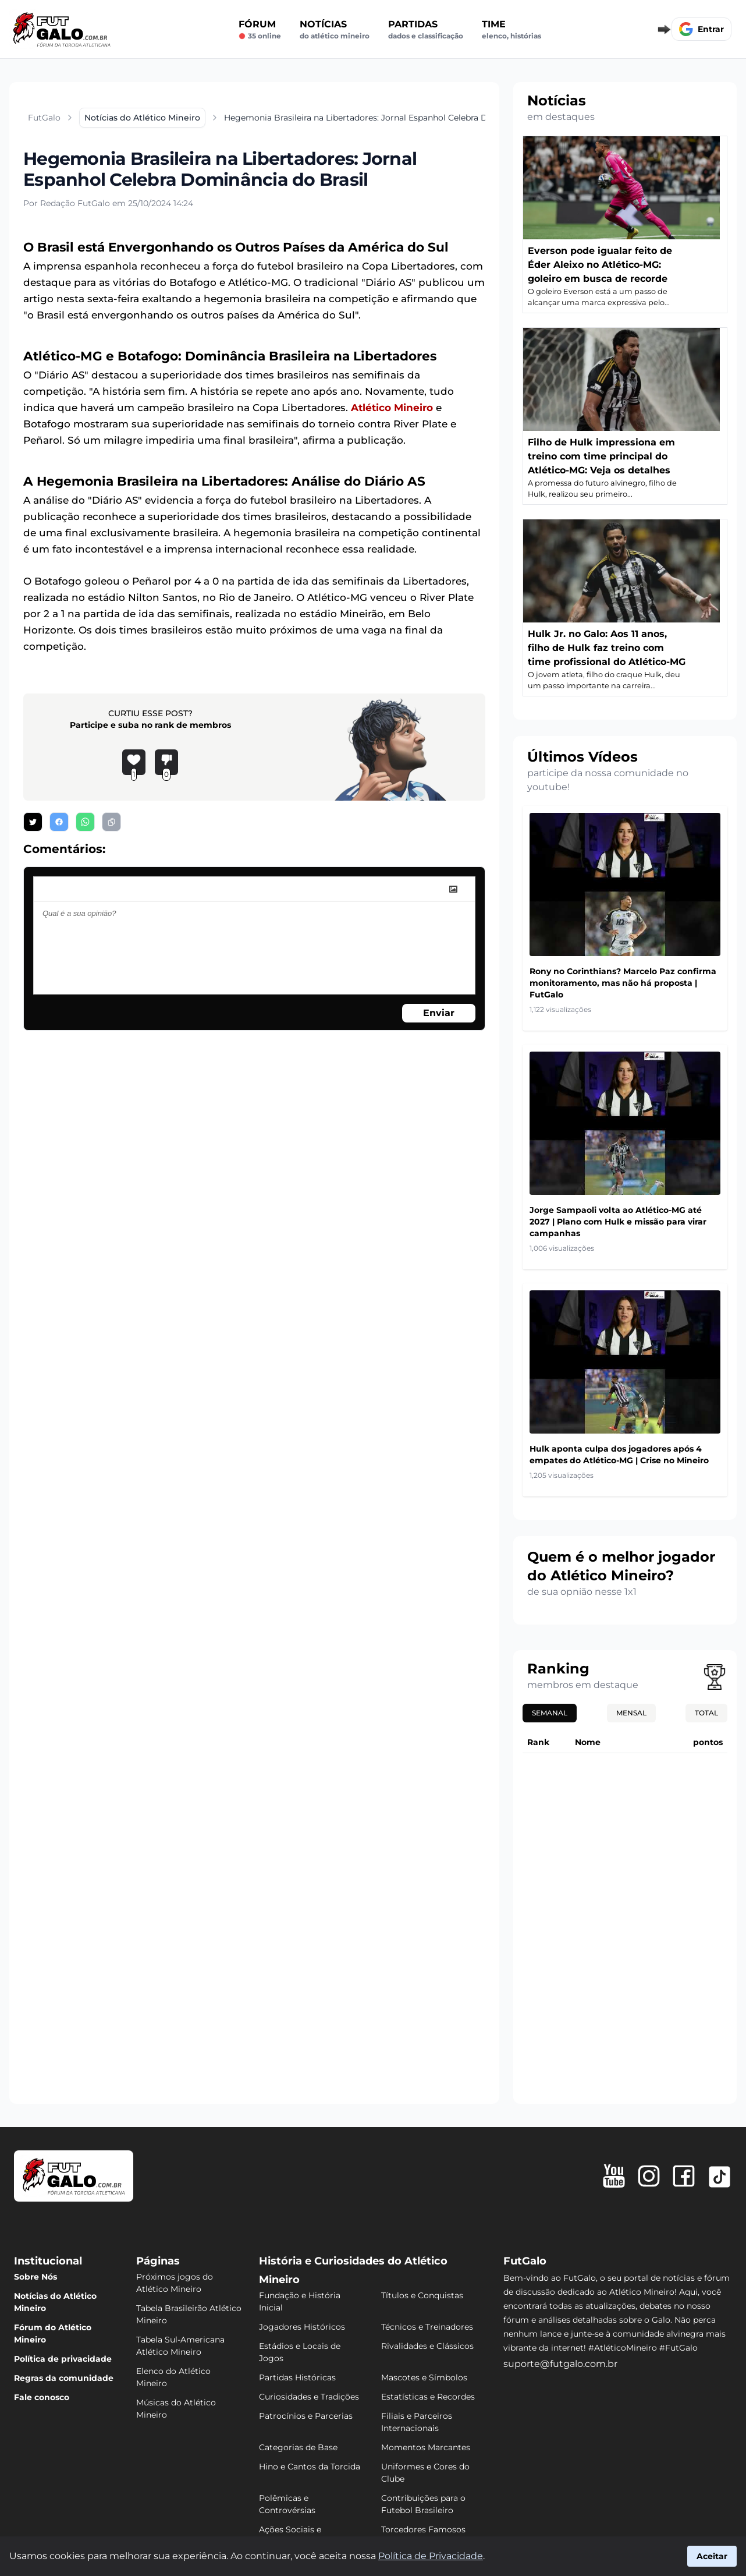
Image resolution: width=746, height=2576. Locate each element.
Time (511, 30)
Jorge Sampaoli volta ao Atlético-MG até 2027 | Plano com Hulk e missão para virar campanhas (618, 1222)
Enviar (438, 1012)
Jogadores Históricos (302, 2327)
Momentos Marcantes (425, 2447)
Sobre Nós (35, 2276)
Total (706, 1712)
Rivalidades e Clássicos (427, 2346)
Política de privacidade (63, 2359)
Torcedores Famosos (423, 2529)
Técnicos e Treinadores (427, 2327)
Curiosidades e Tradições (309, 2396)
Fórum (260, 30)
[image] (453, 889)
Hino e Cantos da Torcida (309, 2466)
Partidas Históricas (297, 2377)
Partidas (425, 30)
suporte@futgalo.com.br (560, 2363)
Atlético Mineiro (392, 407)
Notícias (335, 30)
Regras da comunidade (63, 2378)
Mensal (631, 1712)
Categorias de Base (298, 2447)
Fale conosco (41, 2397)
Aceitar (712, 2556)
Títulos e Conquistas (422, 2295)
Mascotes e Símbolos (424, 2377)
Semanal (549, 1712)
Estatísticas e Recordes (428, 2396)
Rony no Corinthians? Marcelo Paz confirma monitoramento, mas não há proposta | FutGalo (623, 983)
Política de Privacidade (430, 2555)
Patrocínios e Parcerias (306, 2416)
